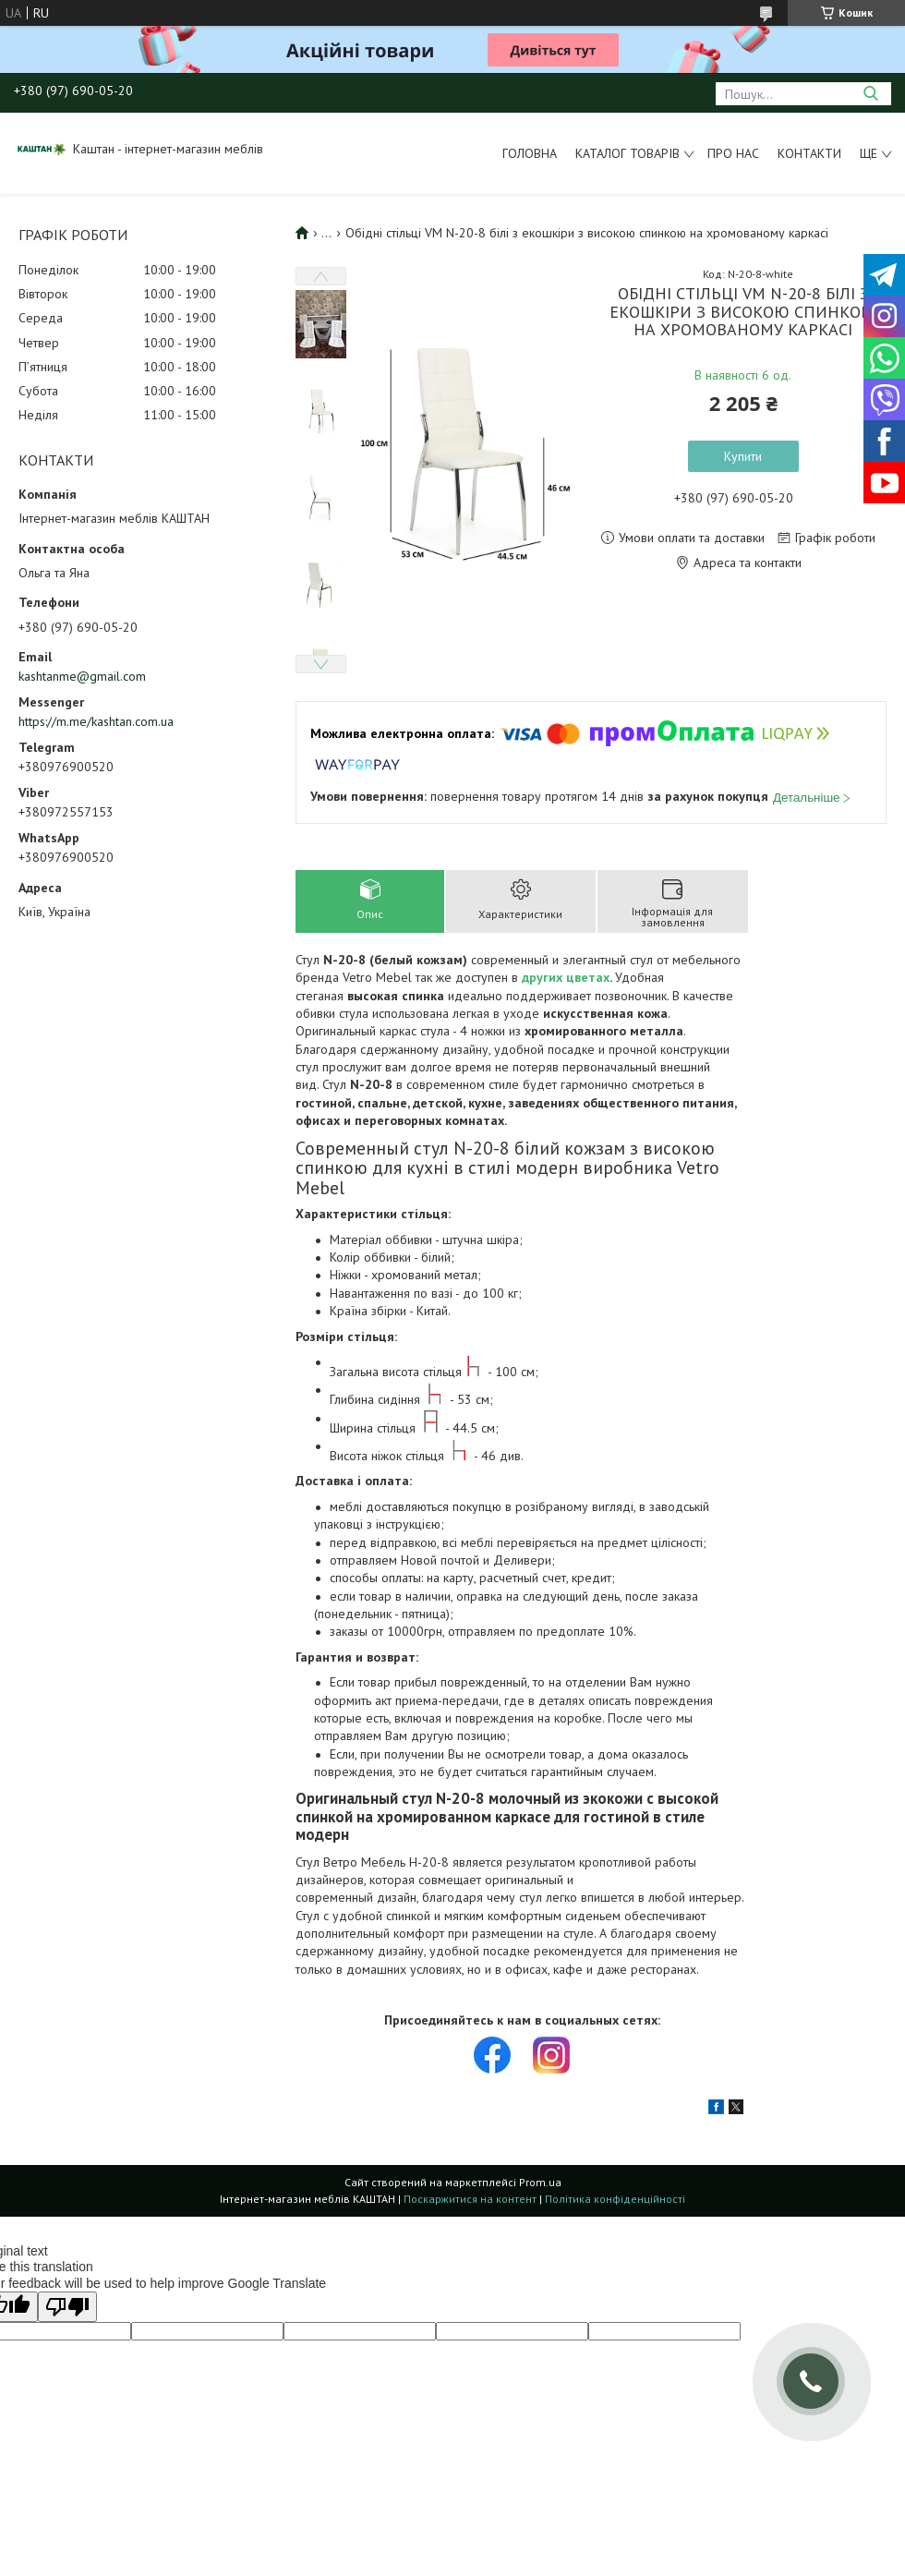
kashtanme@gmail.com (82, 676)
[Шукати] (870, 93)
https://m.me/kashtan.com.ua (96, 721)
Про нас (733, 153)
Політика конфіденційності (615, 2199)
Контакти (809, 153)
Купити (743, 456)
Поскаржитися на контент (470, 2199)
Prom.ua (540, 2182)
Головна (529, 153)
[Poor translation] (67, 2307)
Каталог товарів (627, 153)
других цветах (565, 977)
